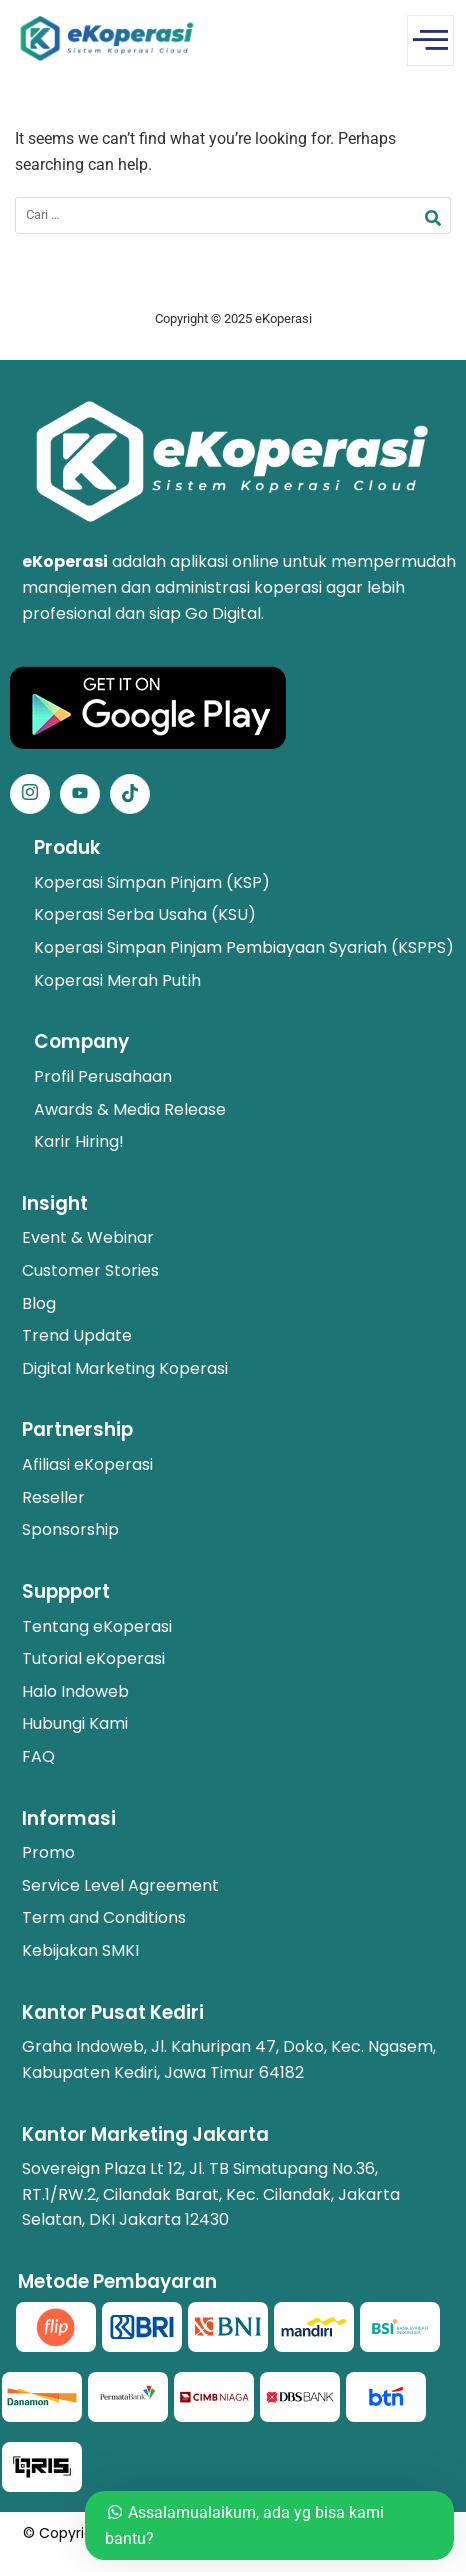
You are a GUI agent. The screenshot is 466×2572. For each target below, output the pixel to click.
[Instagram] (30, 794)
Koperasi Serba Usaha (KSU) (145, 914)
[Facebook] (80, 794)
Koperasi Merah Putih (117, 980)
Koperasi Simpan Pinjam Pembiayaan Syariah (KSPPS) (244, 947)
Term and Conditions (104, 1917)
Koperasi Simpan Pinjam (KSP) (152, 882)
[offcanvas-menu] (430, 40)
